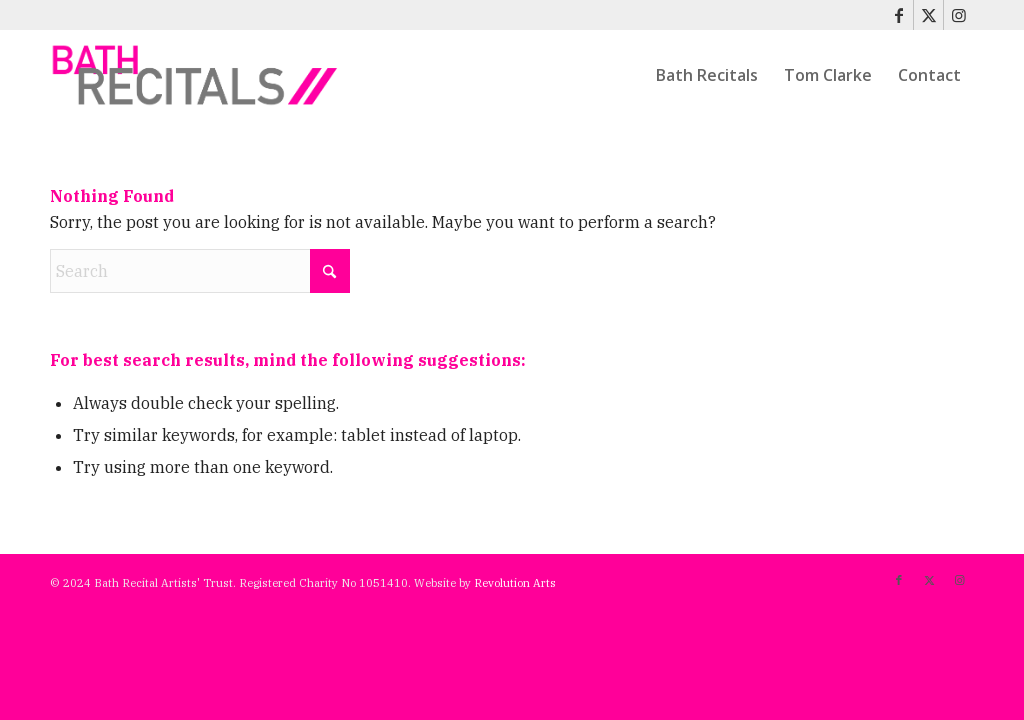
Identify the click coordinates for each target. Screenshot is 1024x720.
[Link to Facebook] (898, 15)
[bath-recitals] (195, 75)
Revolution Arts (515, 583)
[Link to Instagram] (959, 15)
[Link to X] (928, 15)
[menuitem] (707, 75)
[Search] (200, 271)
